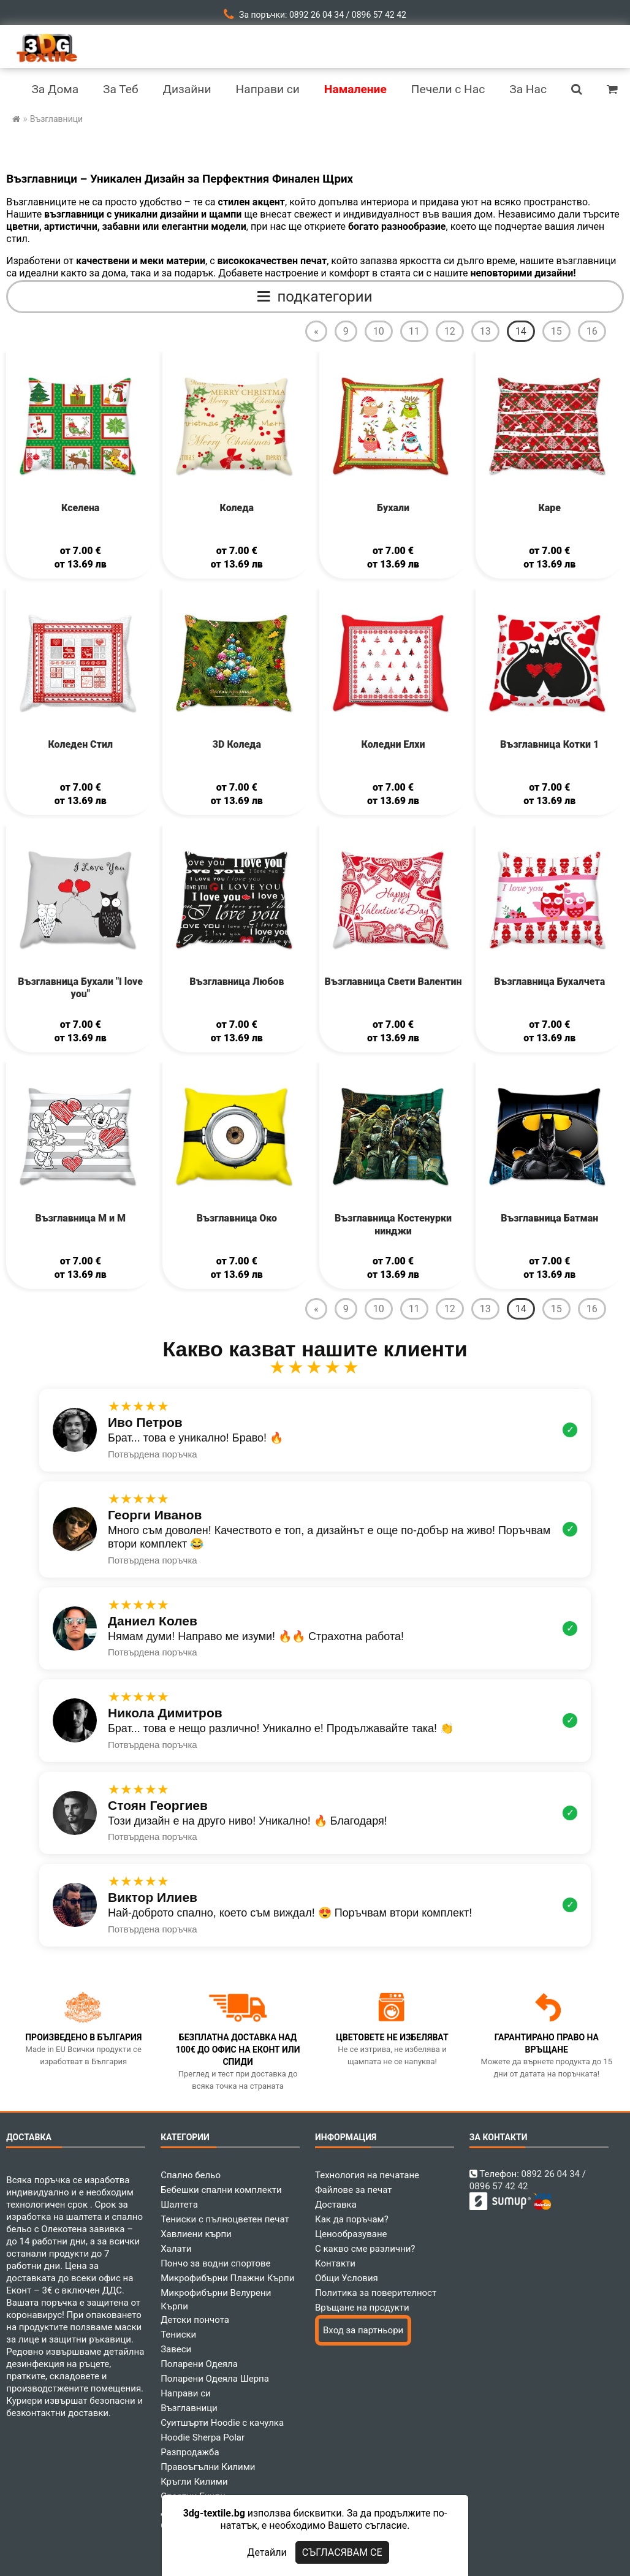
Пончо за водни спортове (215, 2263)
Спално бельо (191, 2175)
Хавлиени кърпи (196, 2234)
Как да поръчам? (352, 2219)
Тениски (178, 2334)
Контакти (335, 2263)
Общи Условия (346, 2278)
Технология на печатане (367, 2175)
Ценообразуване (351, 2234)
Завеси (176, 2349)
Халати (176, 2248)
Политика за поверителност (375, 2292)
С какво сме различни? (365, 2248)
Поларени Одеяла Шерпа (215, 2378)
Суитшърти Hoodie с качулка (222, 2422)
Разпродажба (190, 2452)
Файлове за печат (353, 2189)
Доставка (336, 2204)
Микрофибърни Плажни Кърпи (227, 2278)
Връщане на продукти (362, 2307)
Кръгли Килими (194, 2481)
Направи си (186, 2393)
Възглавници (189, 2408)
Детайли (266, 2552)
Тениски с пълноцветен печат (225, 2219)
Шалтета (179, 2204)
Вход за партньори (363, 2330)
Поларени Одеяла (199, 2363)
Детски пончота (195, 2319)
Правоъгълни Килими (208, 2466)
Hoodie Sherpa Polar (203, 2437)
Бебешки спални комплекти (221, 2189)
